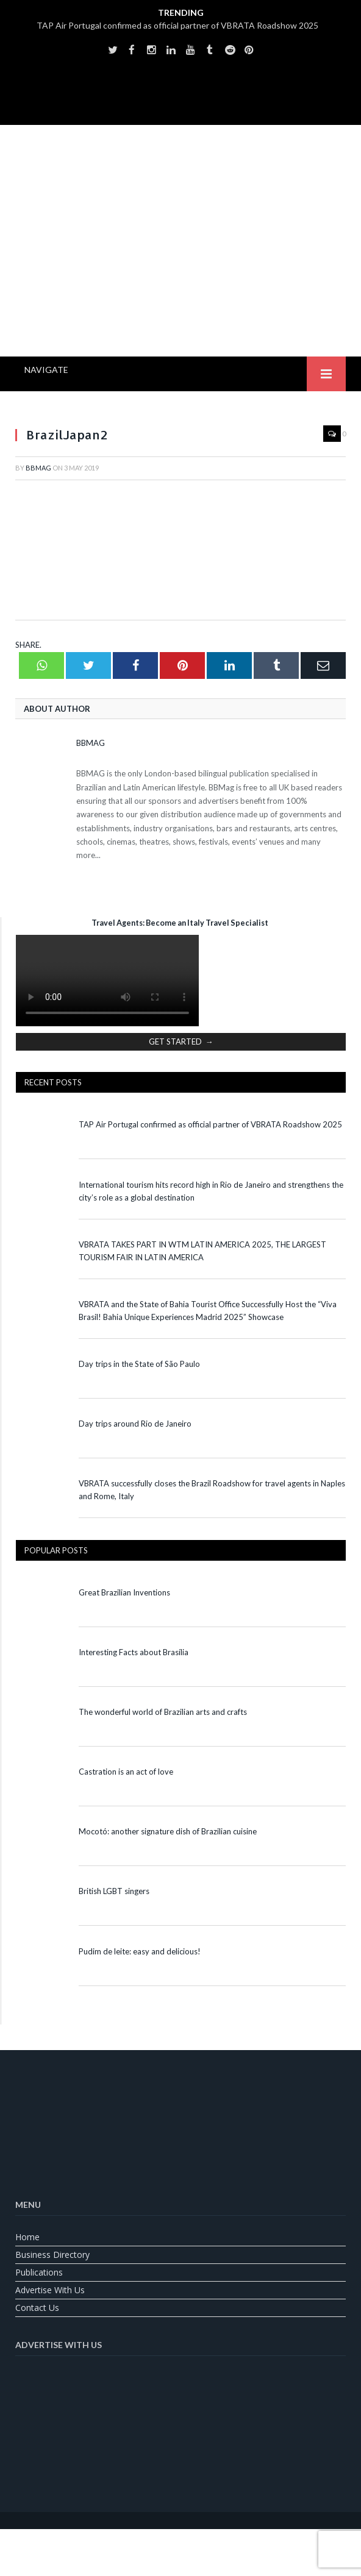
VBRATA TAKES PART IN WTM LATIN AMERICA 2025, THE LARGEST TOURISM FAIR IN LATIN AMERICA (202, 1251)
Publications (39, 2272)
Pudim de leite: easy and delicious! (140, 1951)
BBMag (38, 468)
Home (27, 2237)
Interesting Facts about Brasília (133, 1652)
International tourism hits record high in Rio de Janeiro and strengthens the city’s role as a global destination (211, 1191)
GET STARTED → (181, 1041)
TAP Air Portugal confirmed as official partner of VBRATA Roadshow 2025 (177, 25)
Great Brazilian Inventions (124, 1592)
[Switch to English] (150, 2543)
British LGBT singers (114, 1891)
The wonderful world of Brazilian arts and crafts (163, 1712)
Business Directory (52, 2254)
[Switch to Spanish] (211, 2543)
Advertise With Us (50, 2290)
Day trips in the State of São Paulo (139, 1364)
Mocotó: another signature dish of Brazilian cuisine (168, 1831)
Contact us (37, 2307)
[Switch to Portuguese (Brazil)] (180, 2543)
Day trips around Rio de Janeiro (135, 1423)
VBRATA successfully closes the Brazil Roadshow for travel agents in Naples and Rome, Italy (212, 1489)
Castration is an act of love (126, 1771)
